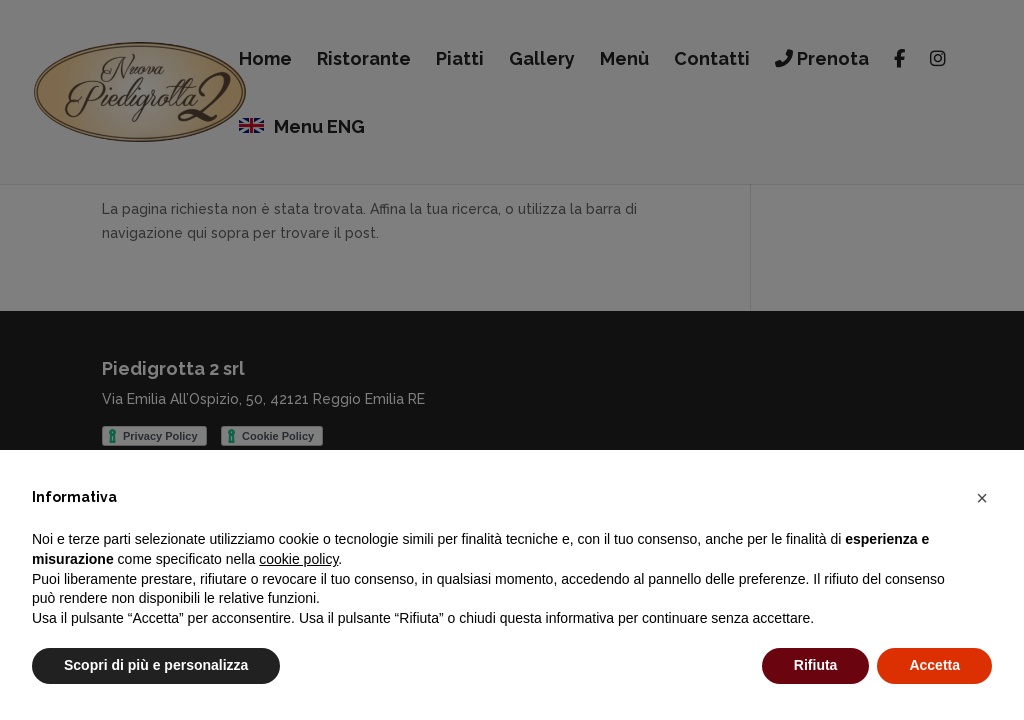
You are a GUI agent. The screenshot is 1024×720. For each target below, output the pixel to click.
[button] (982, 498)
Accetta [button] (934, 665)
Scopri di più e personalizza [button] (156, 665)
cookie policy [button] (298, 559)
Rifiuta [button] (816, 665)
